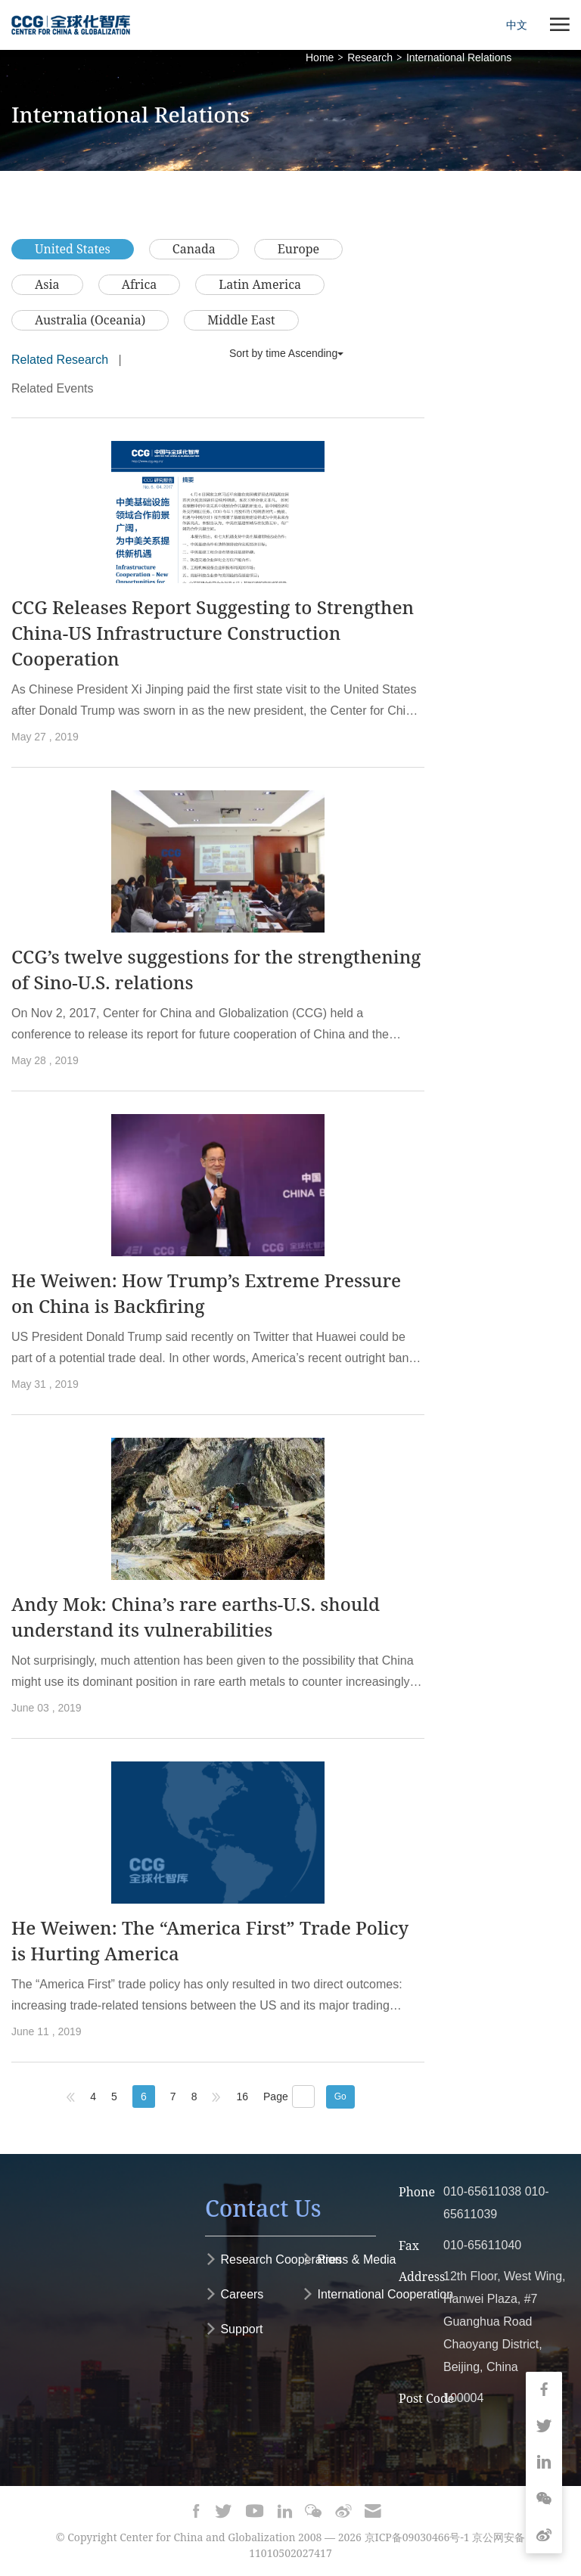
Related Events (52, 388)
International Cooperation (377, 2294)
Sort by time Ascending (286, 353)
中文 (516, 24)
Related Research (59, 359)
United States (72, 249)
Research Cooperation (273, 2259)
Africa (139, 284)
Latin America (260, 284)
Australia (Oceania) (90, 320)
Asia (47, 284)
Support (234, 2329)
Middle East (241, 320)
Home (320, 57)
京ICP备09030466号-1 (417, 2537)
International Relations (458, 57)
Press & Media (349, 2259)
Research (370, 57)
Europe (298, 249)
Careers (234, 2294)
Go (340, 2096)
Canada (194, 249)
